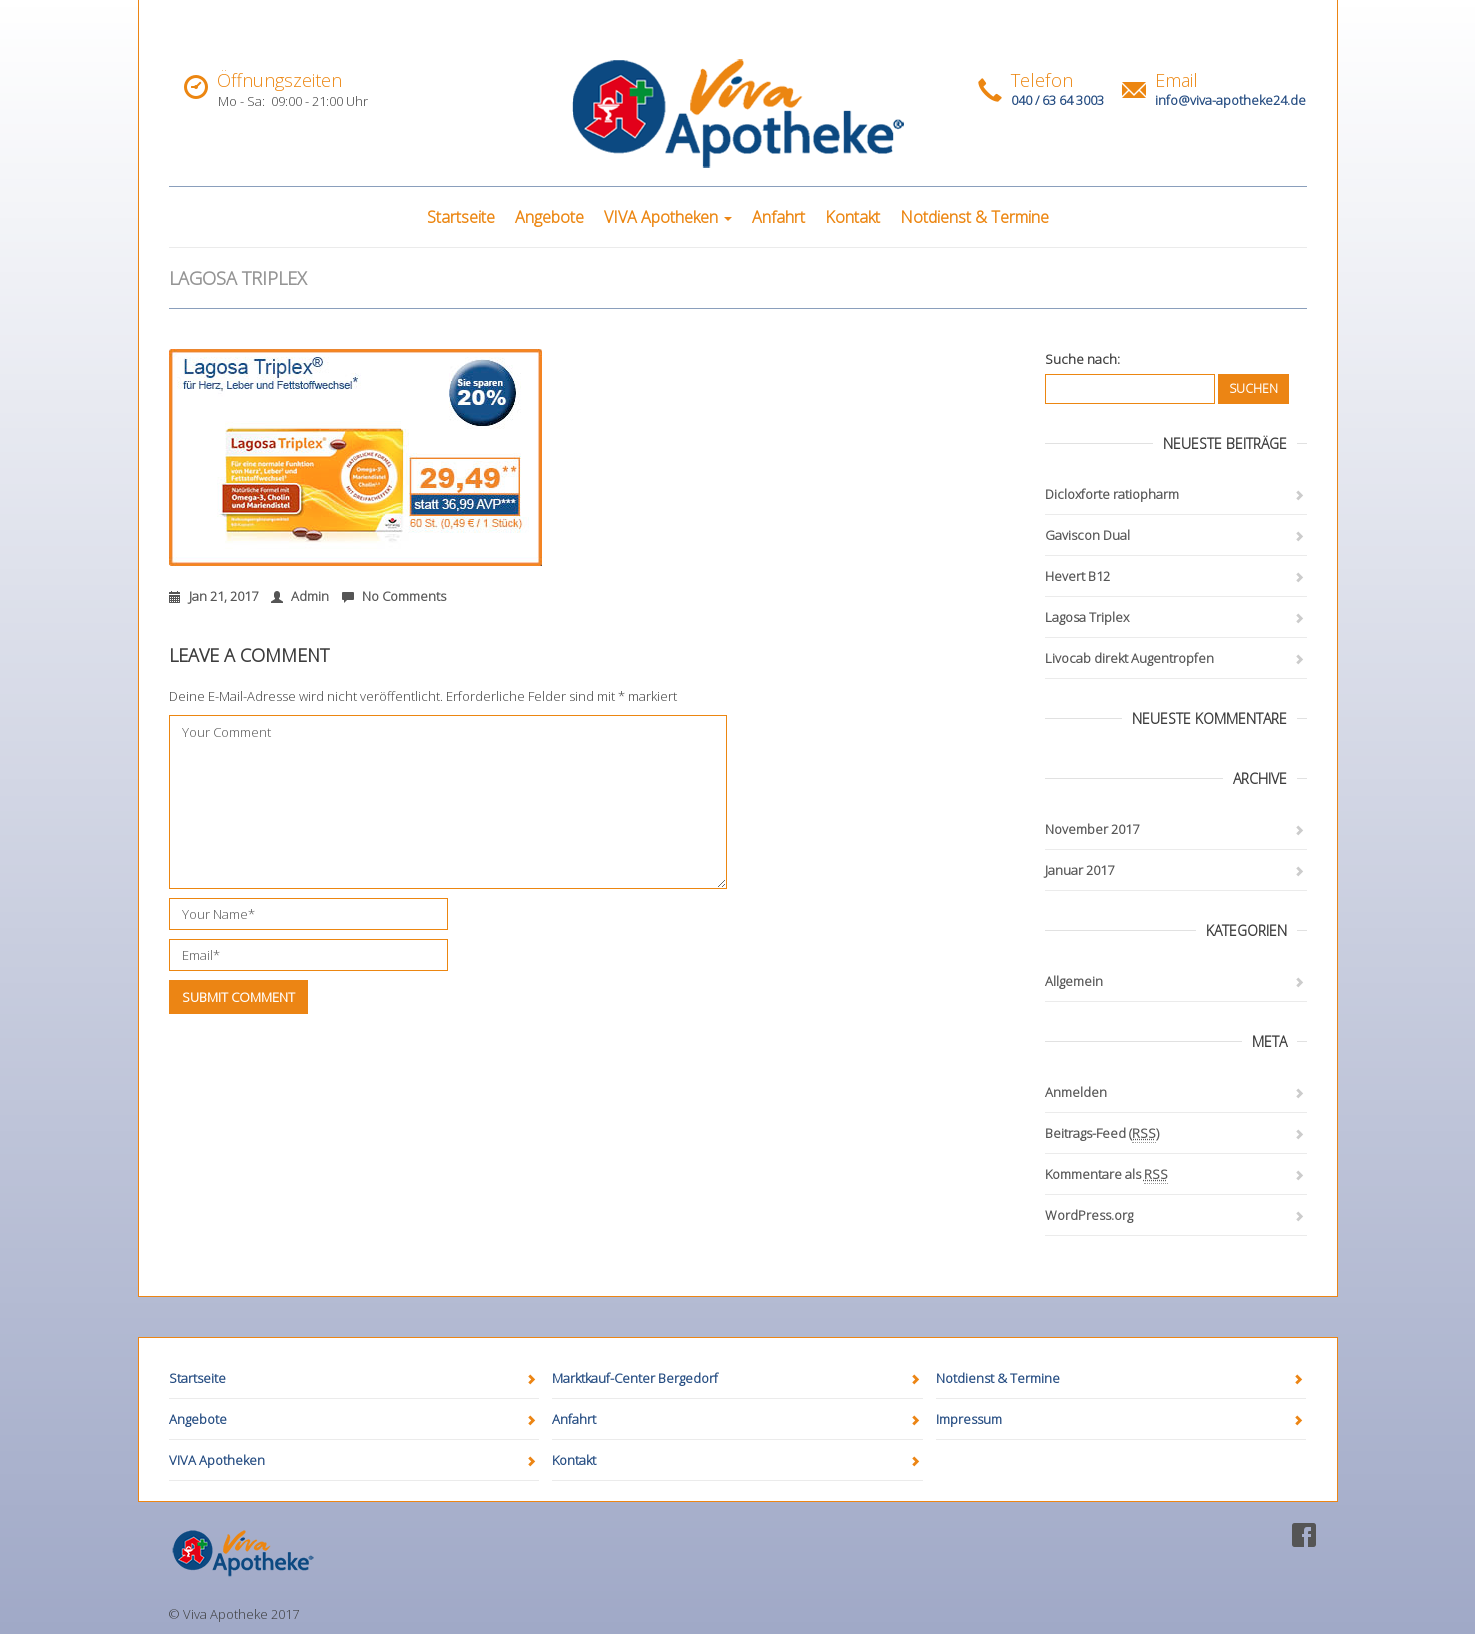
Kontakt (852, 217)
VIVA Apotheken (668, 217)
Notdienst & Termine (974, 217)
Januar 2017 (1079, 870)
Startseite (461, 217)
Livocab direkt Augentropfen (1129, 658)
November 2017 (1092, 829)
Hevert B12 (1077, 576)
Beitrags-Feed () (1102, 1133)
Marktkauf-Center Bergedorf (635, 1378)
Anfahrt (778, 217)
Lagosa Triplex (1087, 617)
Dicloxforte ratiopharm (1112, 494)
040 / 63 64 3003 (1057, 100)
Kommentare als (1106, 1174)
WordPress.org (1089, 1215)
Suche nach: (1082, 359)
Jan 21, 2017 (213, 596)
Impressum (969, 1419)
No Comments (394, 596)
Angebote (549, 217)
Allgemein (1074, 981)
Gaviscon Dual (1087, 535)
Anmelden (1076, 1092)
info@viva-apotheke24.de (1230, 100)
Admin (300, 596)
